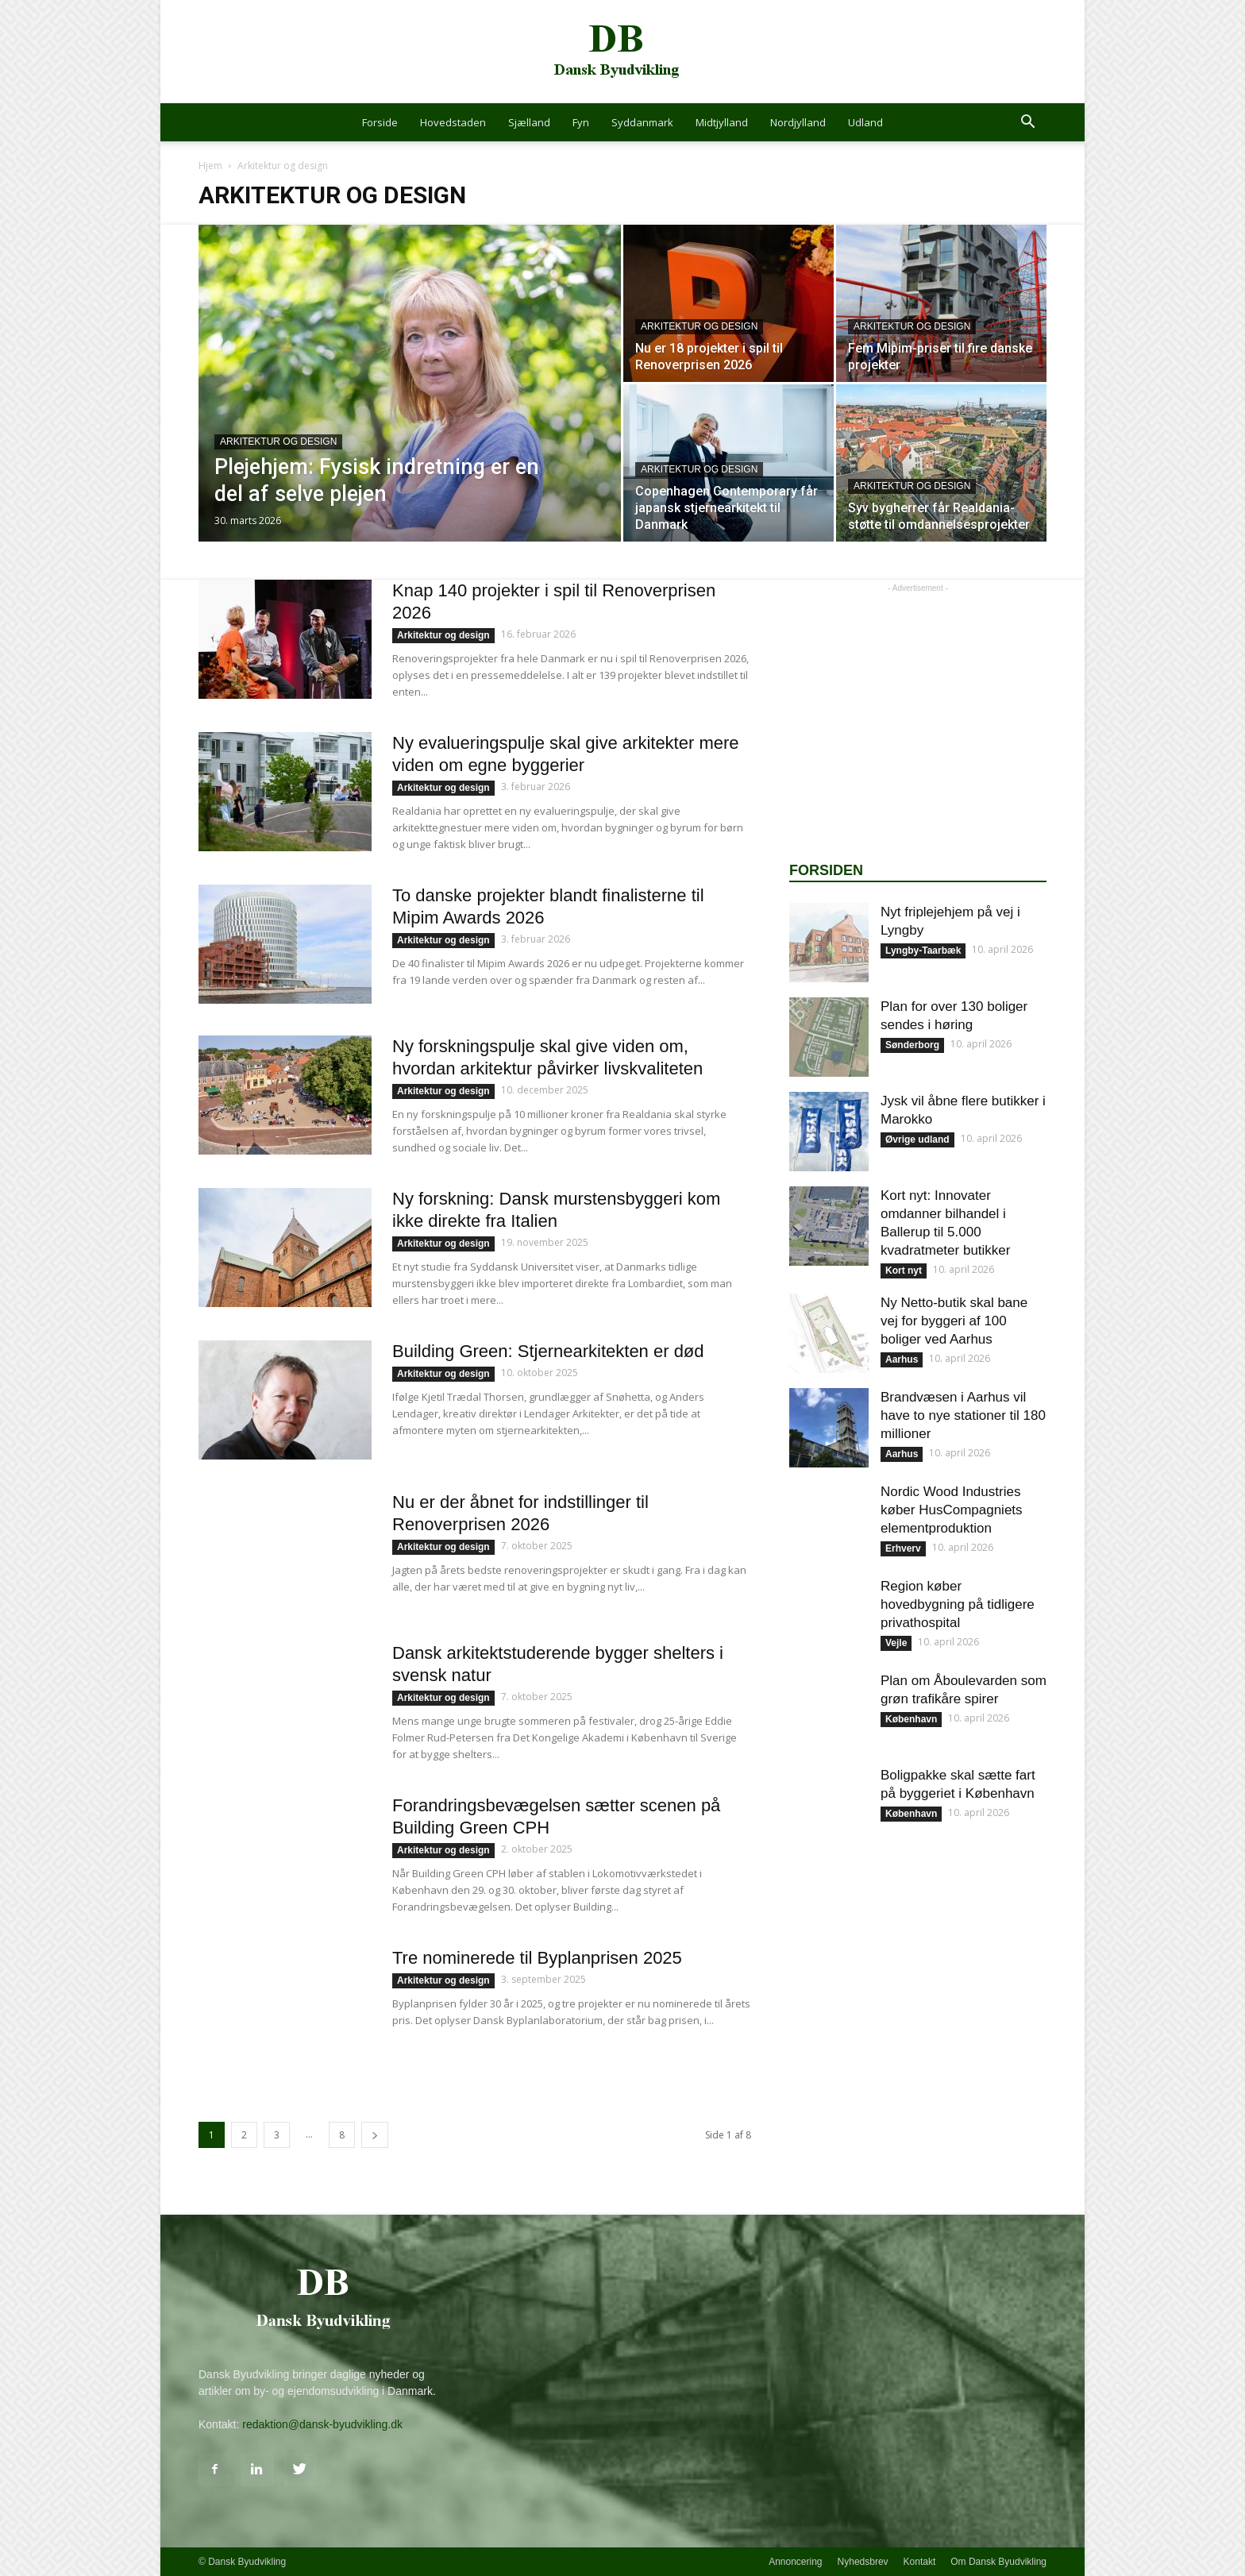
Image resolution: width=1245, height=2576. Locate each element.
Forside (380, 122)
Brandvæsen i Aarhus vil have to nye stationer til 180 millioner (963, 1415)
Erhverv (903, 1548)
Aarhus (901, 1359)
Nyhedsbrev (863, 2561)
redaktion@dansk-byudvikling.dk (322, 2424)
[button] (1027, 123)
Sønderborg (912, 1045)
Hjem (210, 165)
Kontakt (920, 2561)
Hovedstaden (453, 122)
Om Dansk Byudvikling (998, 2561)
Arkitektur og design (278, 441)
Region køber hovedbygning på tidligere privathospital (958, 1604)
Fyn (580, 122)
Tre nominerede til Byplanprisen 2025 (537, 1958)
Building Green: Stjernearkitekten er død (548, 1351)
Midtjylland (722, 122)
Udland (865, 122)
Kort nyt (903, 1270)
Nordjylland (798, 122)
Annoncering (795, 2561)
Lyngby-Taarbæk (923, 950)
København (911, 1719)
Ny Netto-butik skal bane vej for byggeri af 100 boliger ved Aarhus (954, 1321)
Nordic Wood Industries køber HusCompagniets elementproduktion (952, 1510)
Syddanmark (642, 122)
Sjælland (529, 122)
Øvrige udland (917, 1139)
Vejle (896, 1643)
